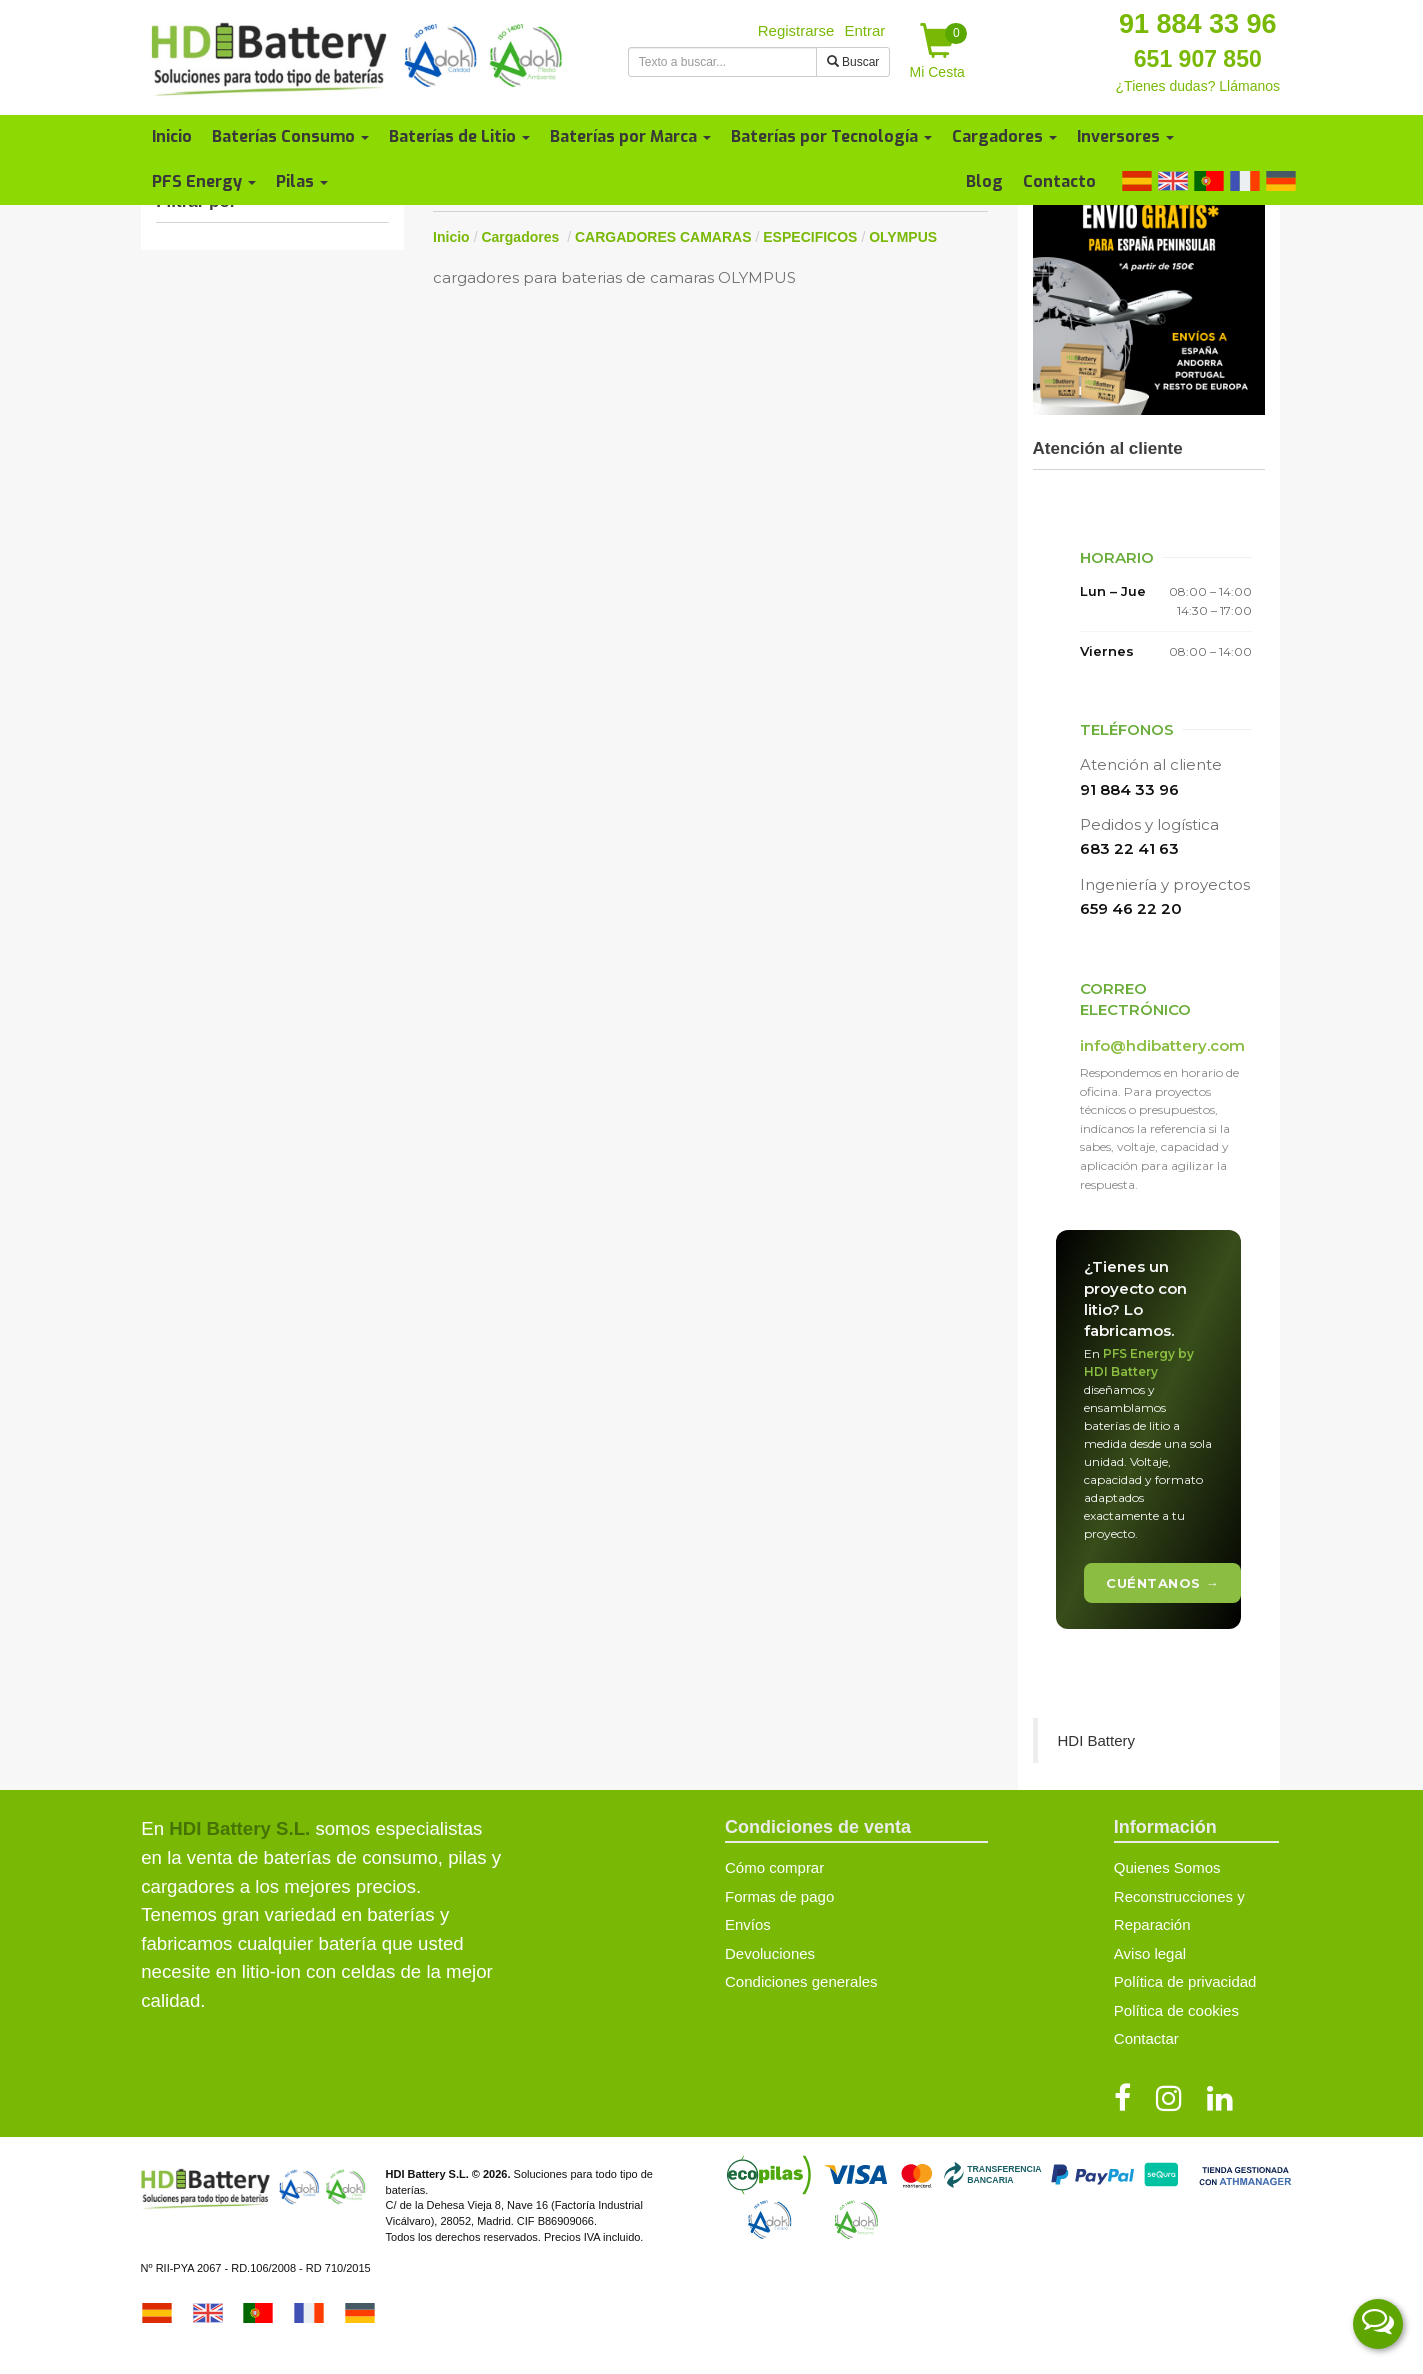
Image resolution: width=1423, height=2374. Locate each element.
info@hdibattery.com (1162, 1045)
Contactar (1146, 2038)
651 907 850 (1198, 59)
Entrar (864, 30)
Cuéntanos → (1162, 1583)
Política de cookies (1176, 2010)
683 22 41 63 (1129, 848)
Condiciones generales (801, 1981)
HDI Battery (1097, 1740)
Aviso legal (1150, 1953)
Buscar (853, 62)
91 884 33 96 (1198, 24)
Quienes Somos (1167, 1867)
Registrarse (796, 30)
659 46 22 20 (1131, 908)
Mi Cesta (939, 51)
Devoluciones (770, 1953)
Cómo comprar (774, 1867)
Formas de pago (779, 1896)
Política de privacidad (1185, 1981)
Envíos (748, 1924)
